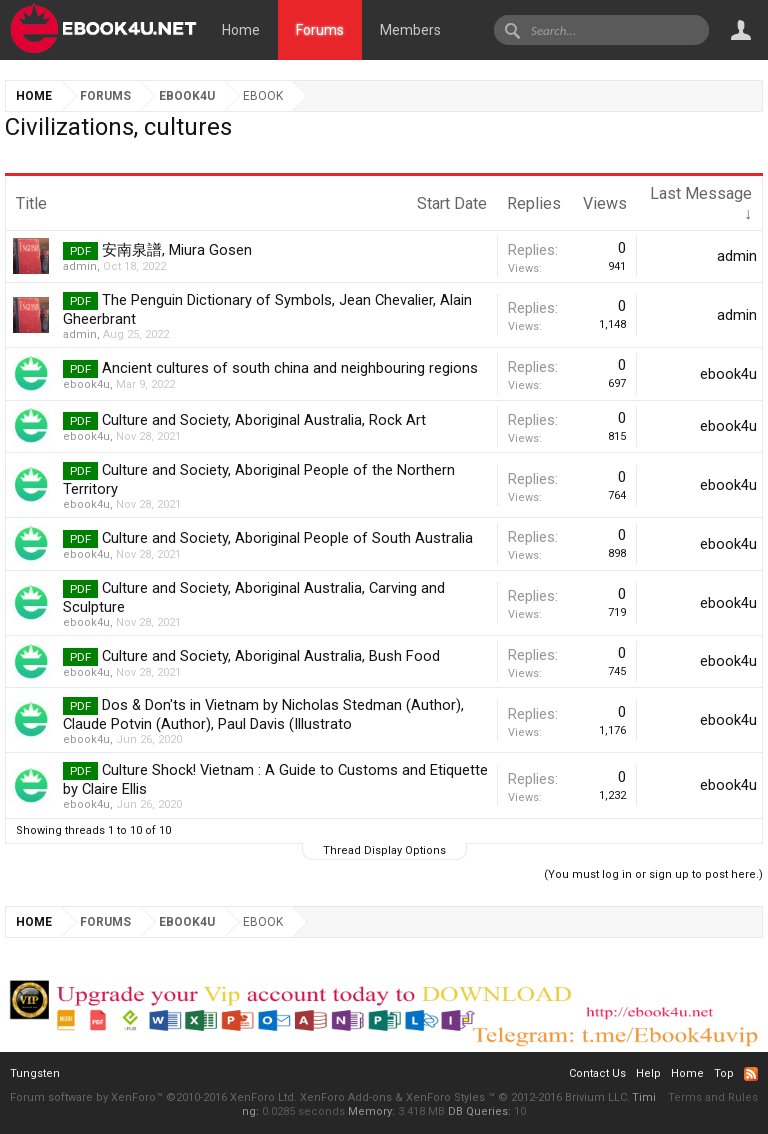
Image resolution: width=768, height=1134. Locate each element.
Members (410, 30)
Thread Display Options (384, 850)
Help (648, 1073)
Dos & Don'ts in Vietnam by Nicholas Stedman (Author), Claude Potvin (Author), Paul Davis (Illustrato (263, 714)
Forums (320, 30)
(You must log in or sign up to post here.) (653, 874)
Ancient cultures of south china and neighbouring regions (290, 368)
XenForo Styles (445, 1097)
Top (724, 1073)
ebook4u (86, 384)
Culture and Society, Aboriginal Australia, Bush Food (271, 656)
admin (80, 266)
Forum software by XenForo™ (153, 1097)
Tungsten (35, 1073)
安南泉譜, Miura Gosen (177, 250)
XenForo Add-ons (346, 1097)
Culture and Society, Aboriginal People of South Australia (287, 538)
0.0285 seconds (303, 1111)
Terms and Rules (713, 1097)
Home (241, 30)
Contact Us (597, 1073)
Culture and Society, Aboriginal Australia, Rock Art (264, 420)
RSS (751, 1074)
